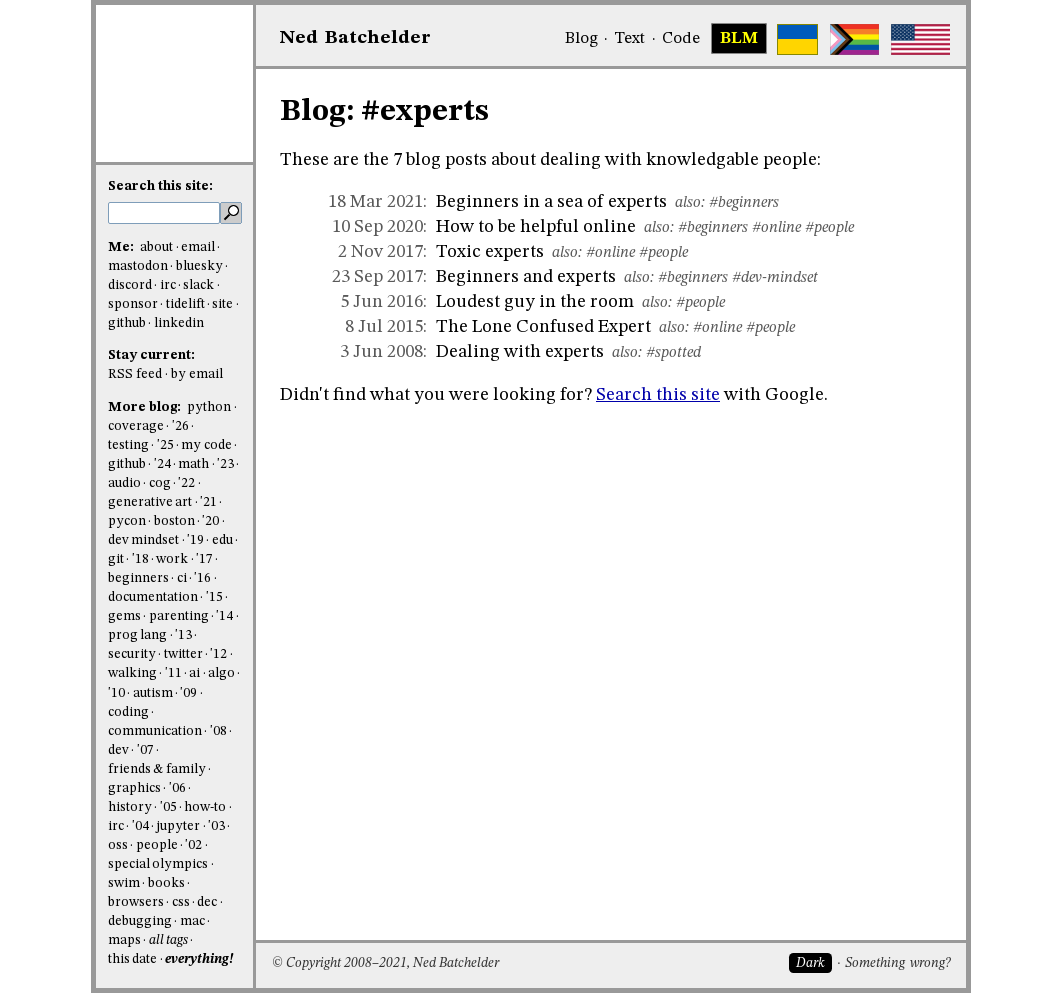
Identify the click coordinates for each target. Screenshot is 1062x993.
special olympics (158, 864)
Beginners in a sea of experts (551, 202)
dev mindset (143, 540)
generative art (150, 502)
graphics (134, 788)
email (198, 247)
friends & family (157, 769)
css (181, 902)
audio (124, 483)
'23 (225, 464)
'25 (165, 445)
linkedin (179, 323)
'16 (202, 578)
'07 (145, 750)
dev (118, 750)
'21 (208, 502)
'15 (214, 597)
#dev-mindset (775, 278)
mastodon (138, 266)
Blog (581, 39)
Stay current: (151, 355)
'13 (183, 635)
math (193, 464)
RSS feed (135, 374)
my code (206, 445)
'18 (140, 559)
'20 (210, 521)
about (156, 247)
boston (174, 521)
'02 (193, 845)
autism (153, 693)
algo (221, 673)
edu (222, 540)
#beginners (744, 203)
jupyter (178, 826)
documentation (153, 597)
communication (155, 731)
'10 (116, 693)
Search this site (658, 395)
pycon (127, 521)
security (132, 654)
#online (776, 228)
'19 (195, 540)
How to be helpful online (536, 227)
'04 (140, 826)
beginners (138, 578)
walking (132, 673)
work (172, 559)
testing (128, 445)
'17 (204, 559)
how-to (205, 807)
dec (207, 902)
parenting (179, 616)
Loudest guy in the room (535, 302)
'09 (188, 693)
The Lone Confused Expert (543, 327)
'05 (168, 807)
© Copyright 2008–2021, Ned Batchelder (385, 963)
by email (197, 374)
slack (198, 285)
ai (194, 673)
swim (124, 883)
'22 (186, 483)
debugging (140, 921)
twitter (183, 654)
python (209, 407)
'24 (162, 464)
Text (629, 39)
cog (160, 483)
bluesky (199, 266)
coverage (136, 426)
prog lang (137, 635)
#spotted (673, 353)
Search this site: (160, 186)
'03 (216, 826)
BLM (739, 39)
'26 (180, 426)
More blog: (146, 407)
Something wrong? (897, 963)
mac (192, 921)
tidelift (185, 304)
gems (124, 616)
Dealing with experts (520, 352)
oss (118, 845)
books (166, 883)
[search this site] (164, 213)
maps (124, 940)
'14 (224, 616)
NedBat (355, 38)
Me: (122, 247)
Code (681, 39)
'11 (173, 673)
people (157, 845)
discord (130, 285)
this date (132, 959)
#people (829, 228)
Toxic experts (490, 252)
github (127, 323)
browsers (136, 902)
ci (182, 578)
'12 (218, 654)
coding (128, 712)
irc (168, 285)
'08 (218, 731)
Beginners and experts (526, 277)
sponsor (133, 304)
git (116, 559)
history (130, 807)
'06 (177, 788)
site (222, 304)
